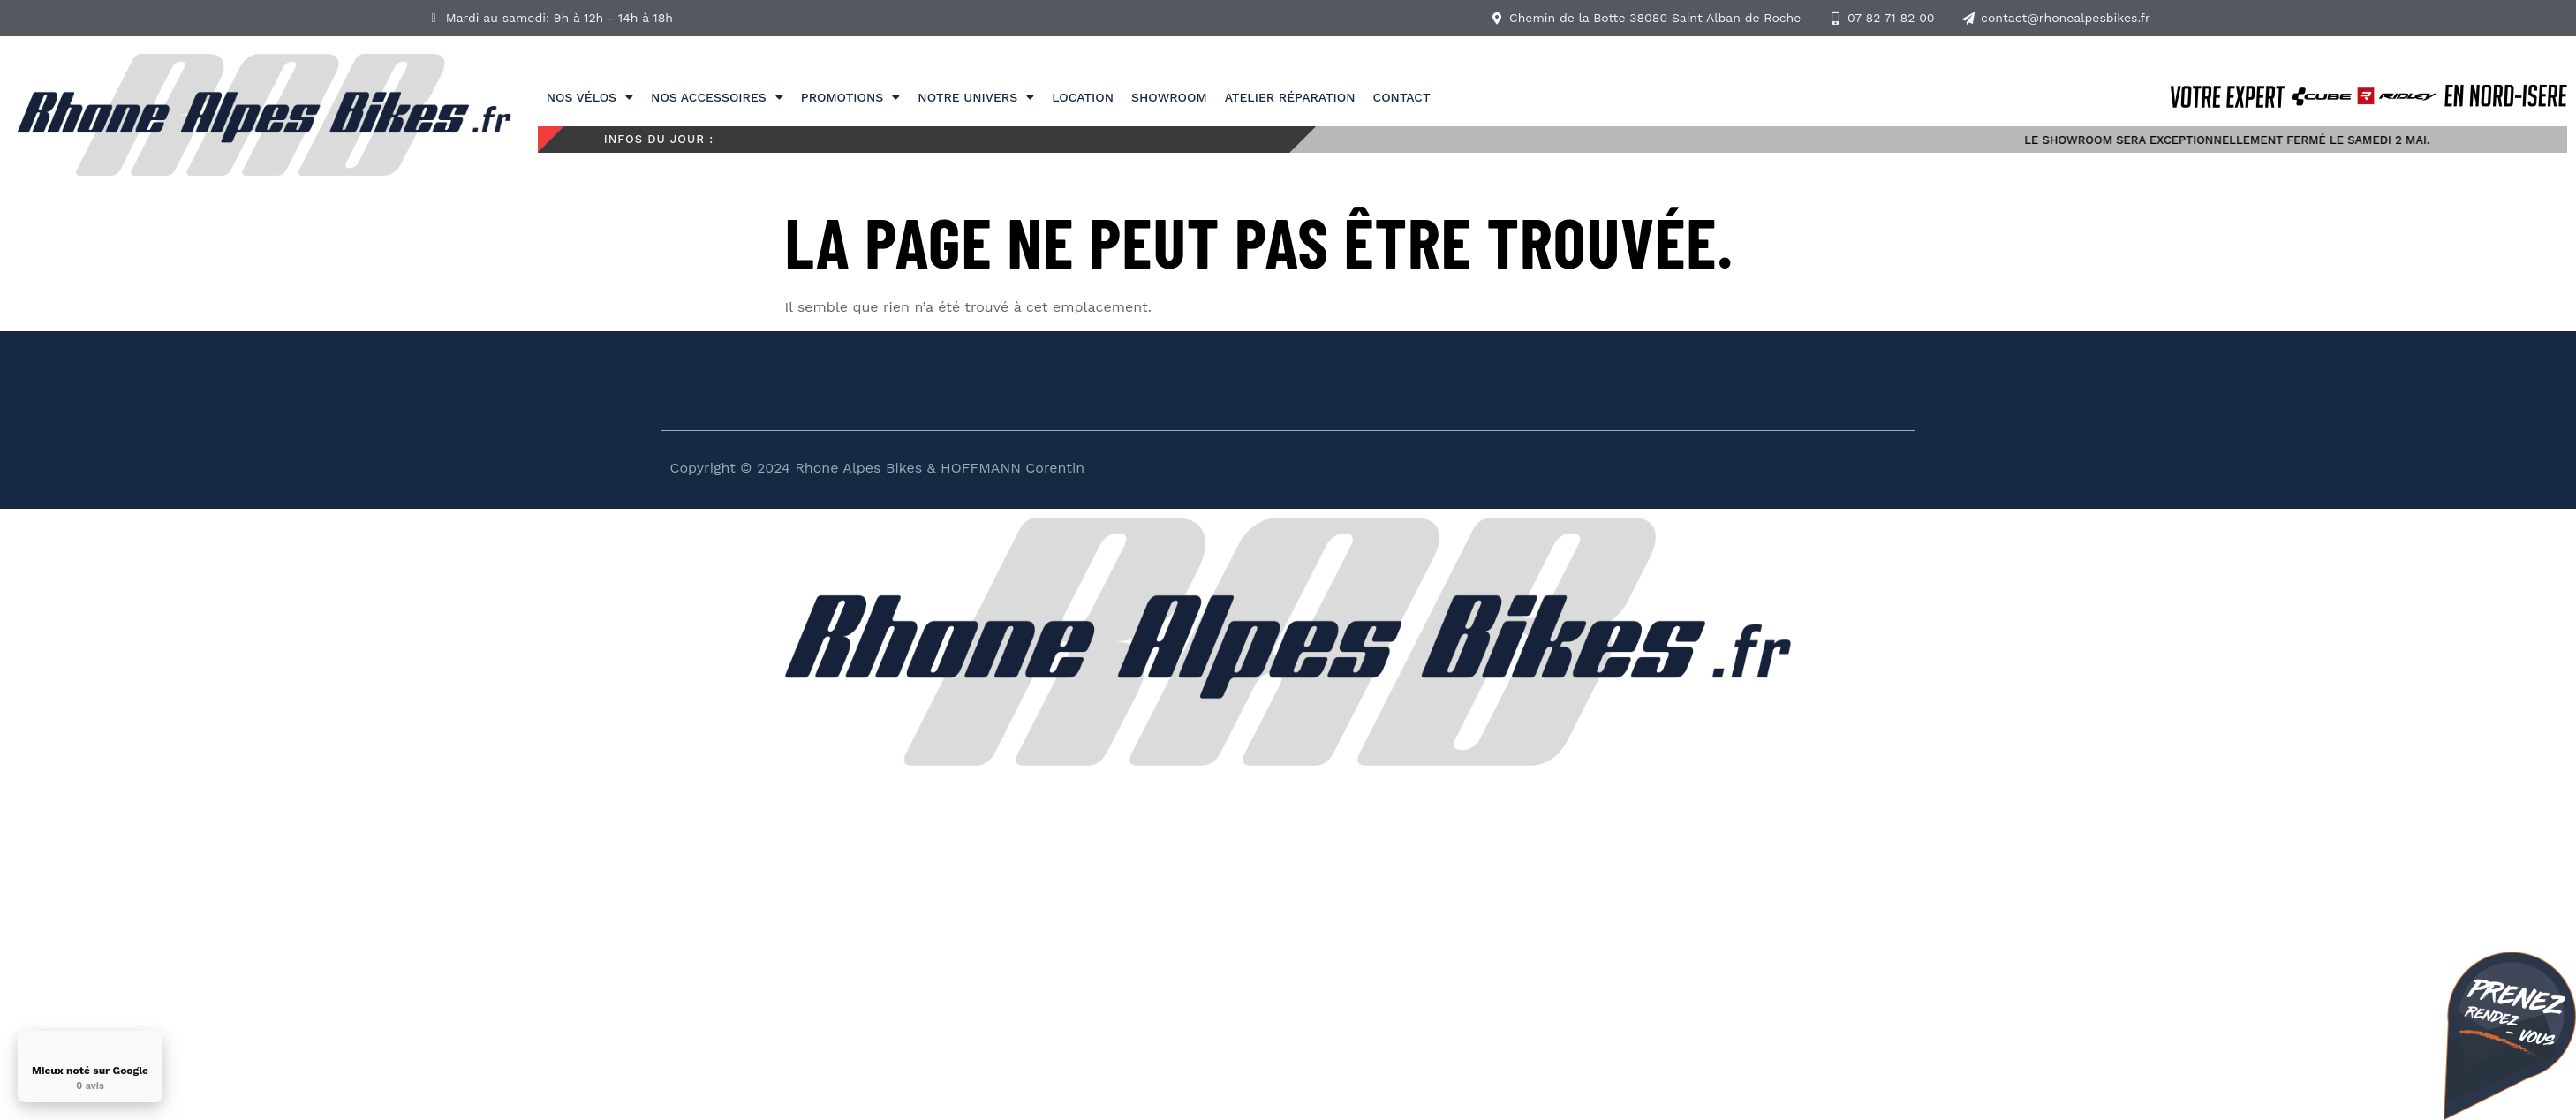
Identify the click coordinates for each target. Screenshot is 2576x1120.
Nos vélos (590, 97)
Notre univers (976, 97)
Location (1083, 97)
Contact (1402, 97)
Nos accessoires (717, 97)
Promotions (850, 97)
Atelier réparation (1290, 97)
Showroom (1169, 97)
